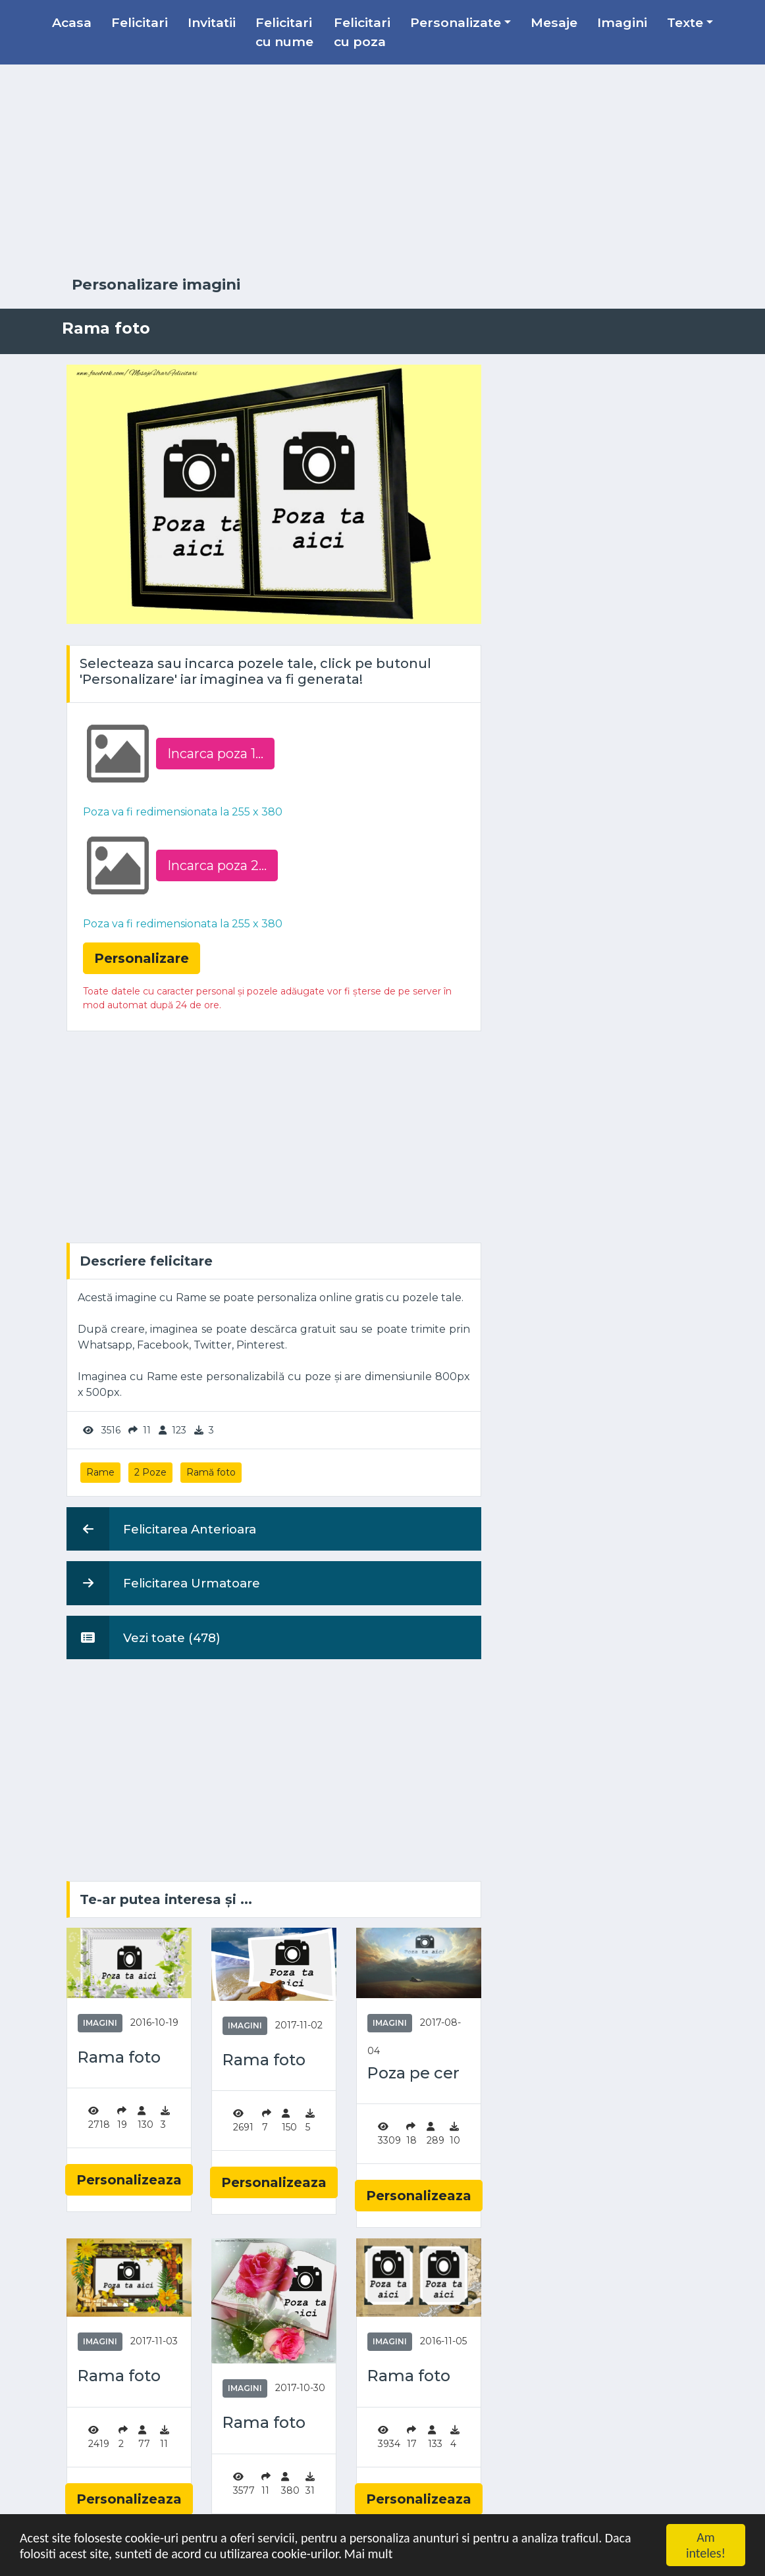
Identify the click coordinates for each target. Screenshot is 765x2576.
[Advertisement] (382, 170)
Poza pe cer (413, 2073)
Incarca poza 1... (215, 753)
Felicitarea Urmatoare (163, 1583)
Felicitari (139, 22)
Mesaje (554, 22)
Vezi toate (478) (143, 1637)
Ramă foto (211, 1472)
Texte (685, 22)
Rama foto (119, 2057)
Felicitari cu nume (284, 31)
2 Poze (150, 1472)
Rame (100, 1472)
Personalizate (455, 22)
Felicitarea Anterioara (161, 1529)
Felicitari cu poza (362, 31)
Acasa (72, 22)
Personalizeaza (129, 2180)
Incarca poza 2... (217, 865)
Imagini (622, 22)
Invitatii (212, 22)
